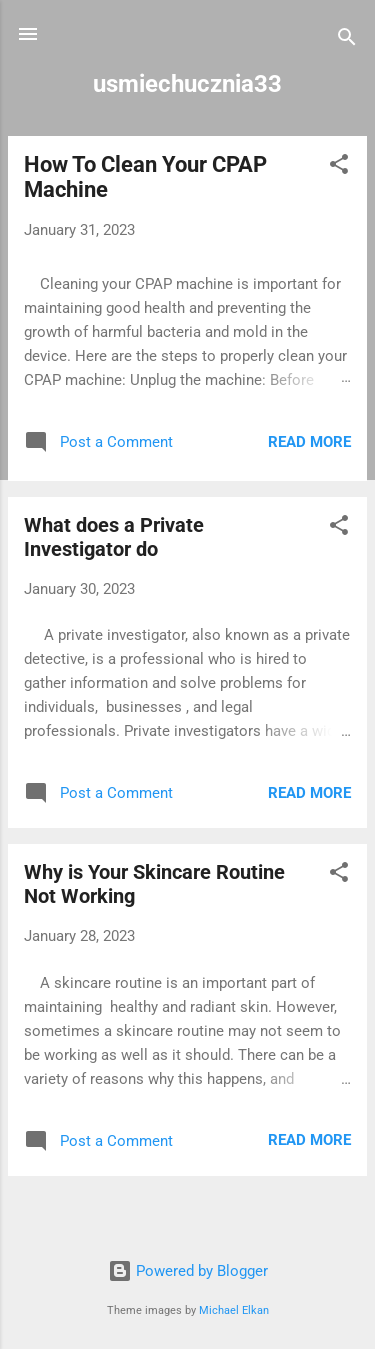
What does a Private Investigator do (114, 537)
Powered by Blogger (188, 1271)
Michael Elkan (234, 1310)
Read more (309, 442)
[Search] (347, 40)
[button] (339, 167)
